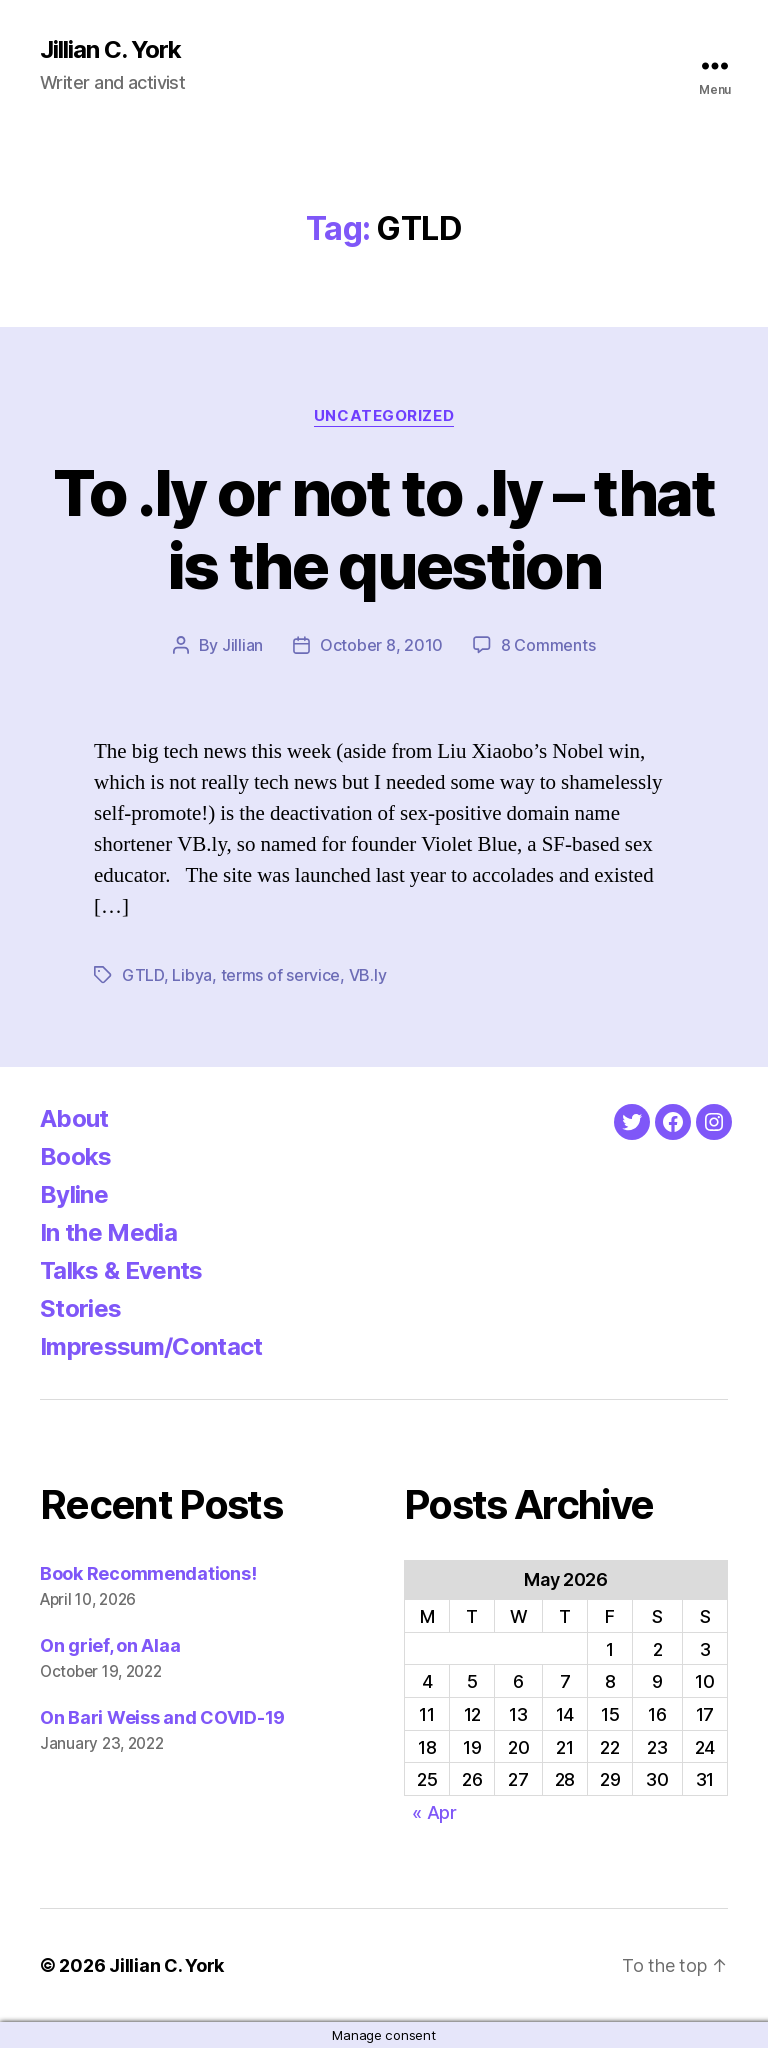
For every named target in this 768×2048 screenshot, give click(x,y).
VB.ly (368, 975)
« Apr (434, 1812)
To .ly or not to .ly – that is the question (383, 529)
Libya (192, 975)
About (74, 1118)
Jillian (242, 645)
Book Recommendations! (148, 1573)
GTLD (143, 975)
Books (76, 1156)
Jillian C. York (110, 50)
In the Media (108, 1232)
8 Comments (548, 645)
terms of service (281, 975)
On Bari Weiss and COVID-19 (162, 1717)
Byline (74, 1194)
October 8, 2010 (381, 645)
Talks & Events (121, 1270)
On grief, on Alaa (110, 1645)
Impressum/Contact (151, 1346)
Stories (80, 1308)
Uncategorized (384, 416)
